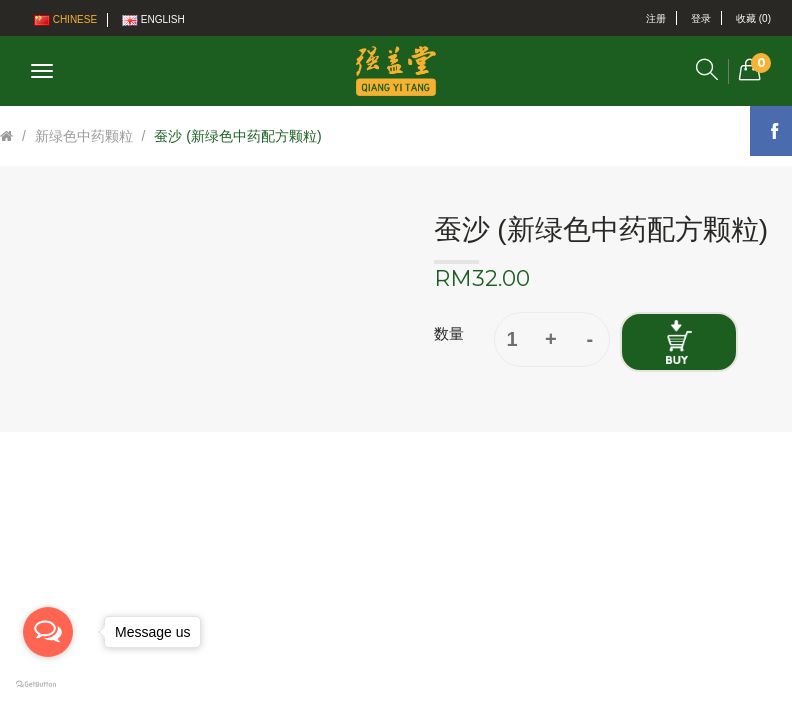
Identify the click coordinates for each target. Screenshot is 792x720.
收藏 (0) (753, 18)
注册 (656, 18)
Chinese (65, 20)
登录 (701, 18)
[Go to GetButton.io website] (48, 685)
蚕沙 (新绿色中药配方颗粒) (237, 136)
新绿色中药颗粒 (84, 136)
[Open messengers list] (48, 632)
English (153, 20)
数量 (449, 333)
